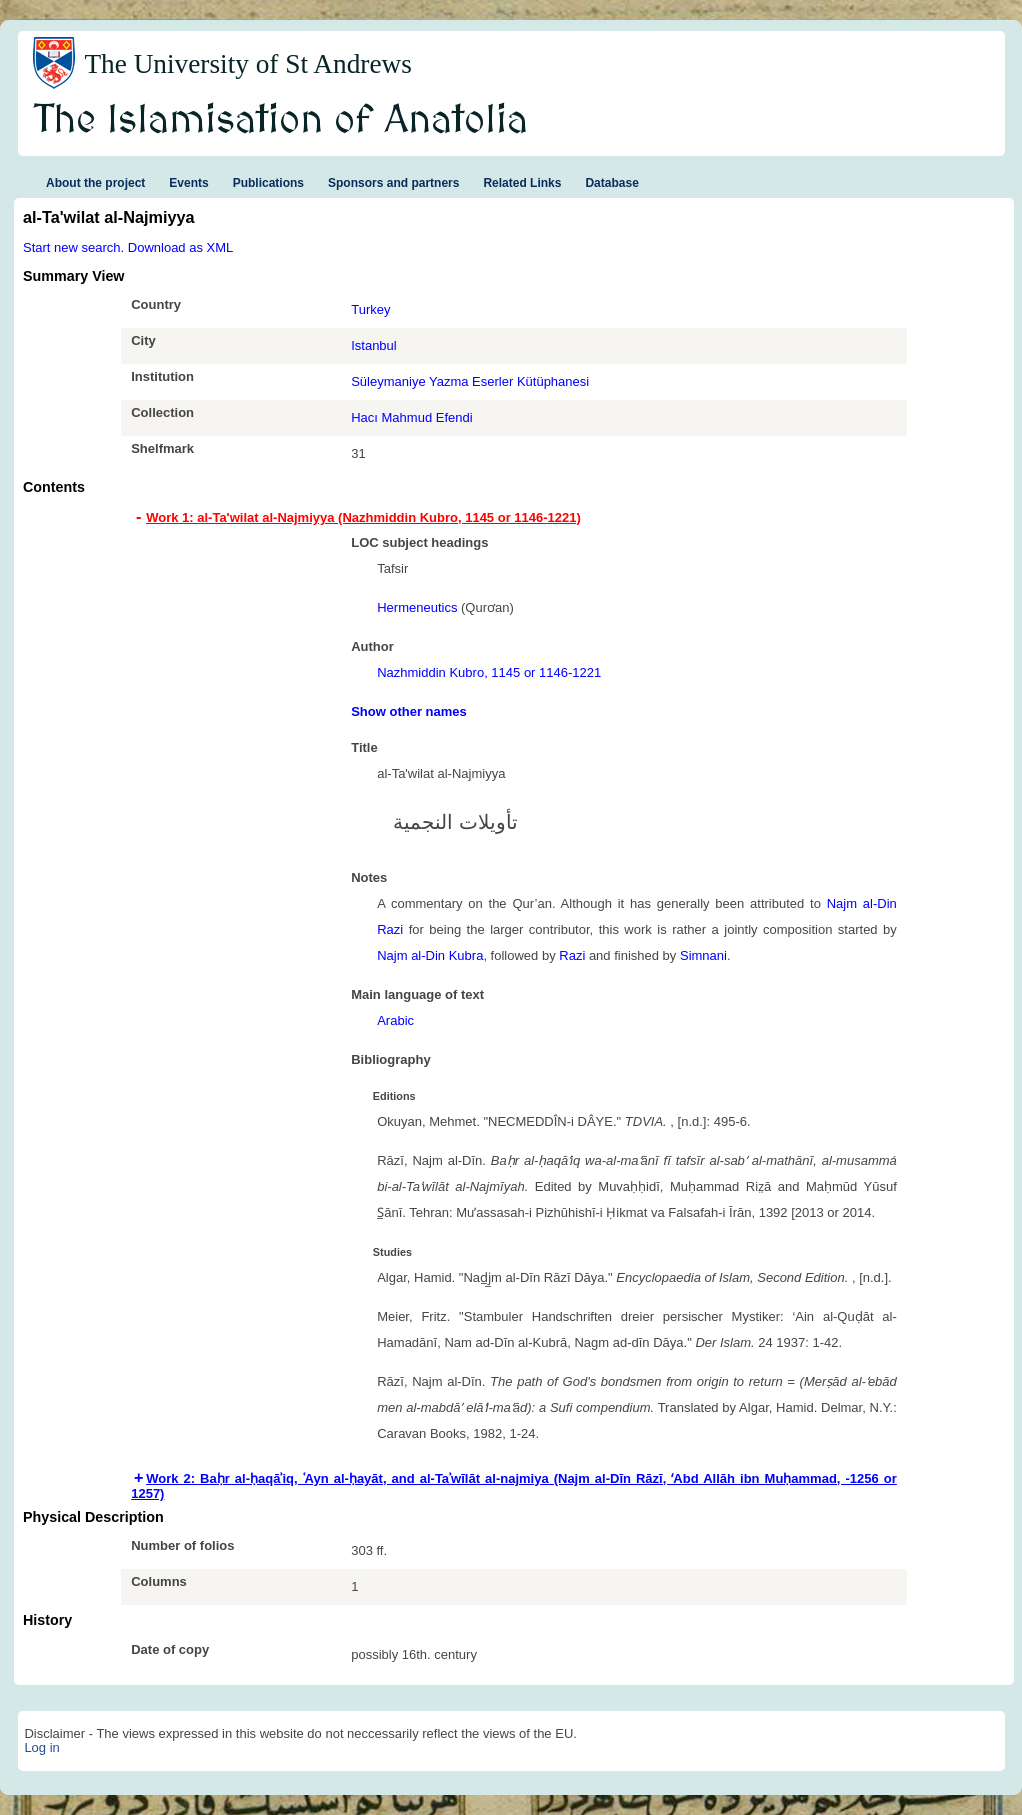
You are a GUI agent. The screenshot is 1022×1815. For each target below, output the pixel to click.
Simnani (703, 955)
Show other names (409, 711)
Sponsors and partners (393, 183)
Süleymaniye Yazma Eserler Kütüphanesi (470, 381)
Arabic (395, 1020)
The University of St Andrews (248, 64)
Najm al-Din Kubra (430, 955)
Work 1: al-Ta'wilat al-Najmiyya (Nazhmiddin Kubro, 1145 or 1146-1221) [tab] (363, 517)
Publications (268, 183)
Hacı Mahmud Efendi (411, 417)
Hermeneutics (417, 607)
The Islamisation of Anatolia (281, 121)
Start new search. (73, 247)
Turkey (370, 309)
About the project (95, 183)
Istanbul (374, 345)
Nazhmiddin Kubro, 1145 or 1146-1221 (489, 672)
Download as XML (181, 247)
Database (611, 183)
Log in (41, 1747)
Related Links (522, 183)
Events (188, 183)
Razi (572, 955)
